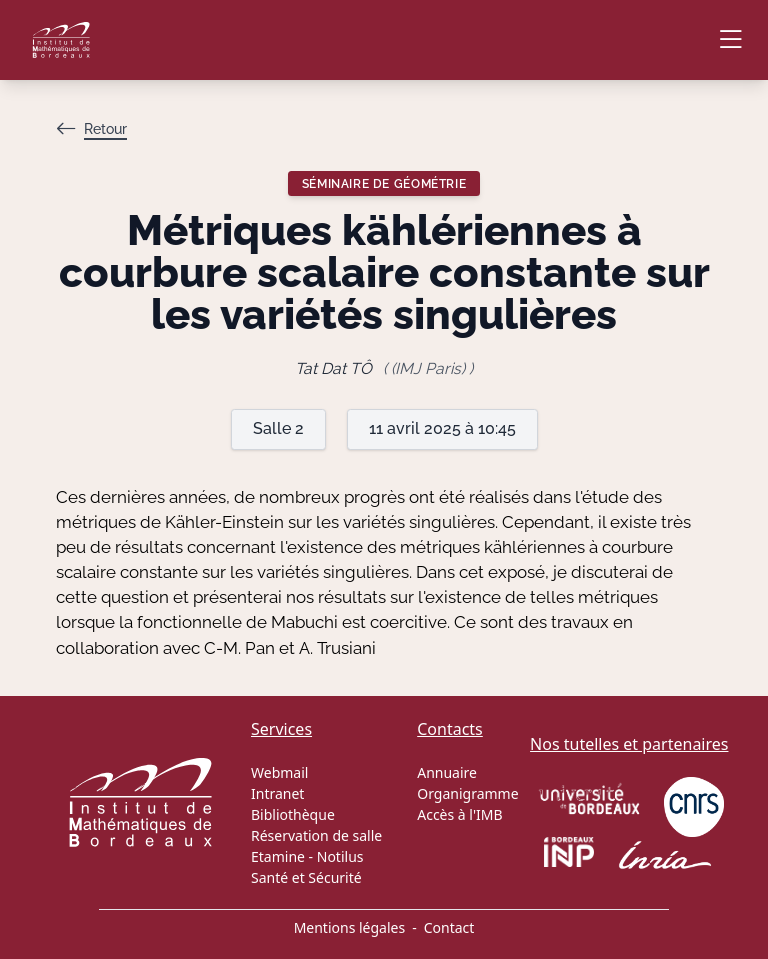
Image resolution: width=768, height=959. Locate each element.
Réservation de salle (316, 835)
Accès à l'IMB (459, 814)
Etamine (278, 856)
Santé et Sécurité (306, 877)
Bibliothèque (293, 814)
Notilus (340, 856)
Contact (449, 927)
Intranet (277, 793)
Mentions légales (350, 927)
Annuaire (447, 772)
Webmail (279, 772)
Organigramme (467, 793)
